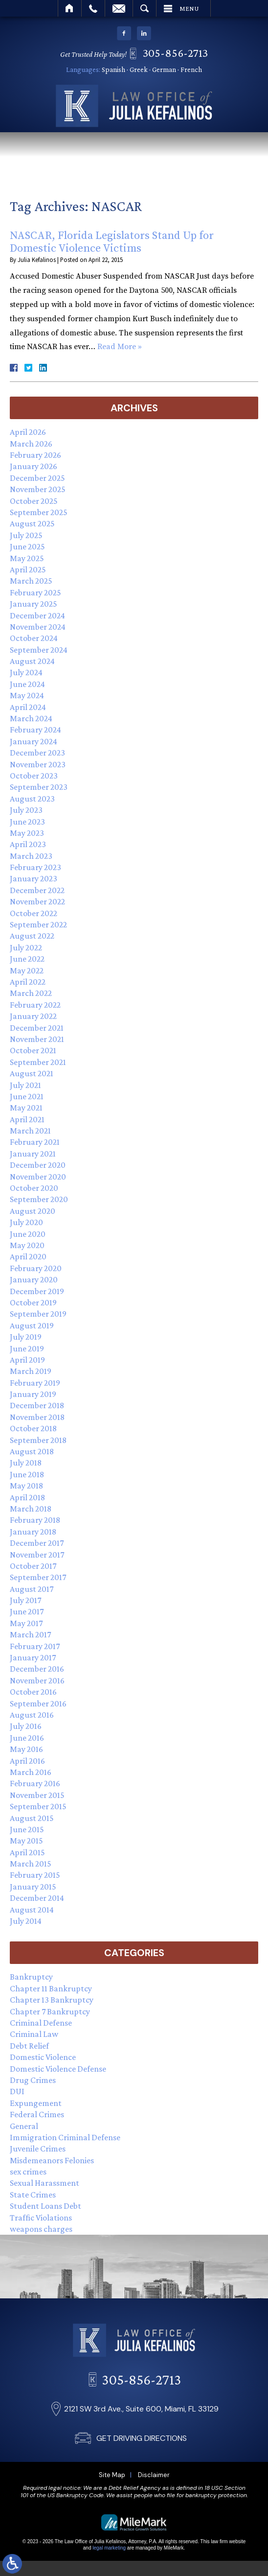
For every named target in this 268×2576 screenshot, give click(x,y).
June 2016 (27, 1738)
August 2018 (32, 1451)
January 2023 (33, 878)
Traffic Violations (41, 2217)
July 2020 (26, 1222)
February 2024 (35, 729)
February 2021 (35, 1142)
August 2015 (32, 1818)
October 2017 (33, 1566)
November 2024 (38, 627)
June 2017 (27, 1611)
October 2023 (34, 775)
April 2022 (27, 982)
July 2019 (26, 1337)
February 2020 (36, 1268)
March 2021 (30, 1130)
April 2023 (28, 844)
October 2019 (33, 1302)
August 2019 (32, 1325)
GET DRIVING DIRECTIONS (141, 2528)
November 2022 (37, 901)
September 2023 (38, 787)
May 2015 (26, 1840)
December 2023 (37, 752)
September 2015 (38, 1806)
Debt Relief (29, 2046)
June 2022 (27, 959)
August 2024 (32, 661)
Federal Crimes (37, 2114)
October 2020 (34, 1188)
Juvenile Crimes (38, 2148)
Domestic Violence (43, 2057)
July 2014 (26, 1921)
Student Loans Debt (45, 2206)
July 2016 (26, 1726)
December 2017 (37, 1543)
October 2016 (33, 1692)
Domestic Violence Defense (58, 2069)
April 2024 (28, 707)
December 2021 (37, 1028)
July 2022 (26, 947)
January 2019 (33, 1394)
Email (119, 8)
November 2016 (37, 1680)
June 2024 (27, 684)
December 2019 (37, 1291)
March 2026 (31, 444)
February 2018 (35, 1520)
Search (144, 8)
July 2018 (26, 1462)
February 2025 (35, 592)
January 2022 (33, 1016)
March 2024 (31, 718)
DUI (17, 2091)
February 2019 (35, 1383)
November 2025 (38, 489)
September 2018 (38, 1440)
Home (69, 8)
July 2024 (26, 672)
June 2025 (27, 546)
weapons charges (41, 2229)
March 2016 (30, 1772)
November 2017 (37, 1555)
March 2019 (30, 1371)
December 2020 (38, 1165)
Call (93, 8)
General (24, 2126)
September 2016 (38, 1703)
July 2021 (25, 1085)
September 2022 (38, 924)
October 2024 (34, 638)
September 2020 (39, 1199)
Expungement (36, 2103)
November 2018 (37, 1417)
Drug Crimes (33, 2080)
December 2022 (37, 890)
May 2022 (27, 970)
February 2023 (35, 867)
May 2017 (26, 1623)
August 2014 (32, 1909)
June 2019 (27, 1348)
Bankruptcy (31, 1977)
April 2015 (27, 1852)
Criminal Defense (41, 2023)
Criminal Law (34, 2034)
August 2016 (32, 1715)
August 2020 (32, 1211)
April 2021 (27, 1119)
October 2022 (33, 913)
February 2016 (35, 1783)
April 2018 (27, 1497)
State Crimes (33, 2194)
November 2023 (38, 764)
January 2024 (33, 741)
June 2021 (27, 1096)
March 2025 (31, 581)
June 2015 (27, 1829)
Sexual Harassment (44, 2183)
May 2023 (27, 833)
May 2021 (26, 1107)
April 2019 (27, 1360)
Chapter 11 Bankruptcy (51, 1988)
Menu (189, 8)
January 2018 (33, 1531)
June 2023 (27, 822)
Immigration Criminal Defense (65, 2137)
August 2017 (31, 1589)
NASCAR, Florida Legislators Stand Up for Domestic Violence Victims (112, 242)
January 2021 (33, 1153)
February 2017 (35, 1646)
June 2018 (27, 1474)
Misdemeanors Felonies (52, 2160)
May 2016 (26, 1749)
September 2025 (38, 512)
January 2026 (33, 466)
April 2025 (28, 569)
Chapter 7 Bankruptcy (50, 2011)
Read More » (119, 347)
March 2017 (30, 1634)
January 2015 (33, 1886)
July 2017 (25, 1600)
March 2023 (31, 856)
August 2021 (31, 1073)
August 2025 (32, 523)
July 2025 (26, 535)
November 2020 (38, 1177)
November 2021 (37, 1039)
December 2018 (37, 1405)
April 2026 (28, 432)
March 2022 (31, 993)
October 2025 (34, 501)
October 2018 (33, 1428)
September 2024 (38, 650)
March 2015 (30, 1863)
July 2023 (26, 810)
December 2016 (37, 1669)
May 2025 (27, 558)
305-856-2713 (177, 52)
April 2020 (28, 1256)
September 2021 (38, 1062)
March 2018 (30, 1508)
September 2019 (38, 1314)
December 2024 (37, 615)
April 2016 (27, 1761)
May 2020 (27, 1245)
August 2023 (32, 799)
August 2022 (32, 936)
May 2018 (26, 1485)
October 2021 (33, 1050)
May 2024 (27, 695)
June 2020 (27, 1234)
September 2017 (38, 1577)
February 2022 (35, 1005)
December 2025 (37, 478)
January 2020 (34, 1279)
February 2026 (35, 455)
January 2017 (33, 1657)
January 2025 (33, 604)
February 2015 (35, 1875)
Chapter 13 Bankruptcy (51, 2000)
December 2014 (37, 1898)
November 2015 (37, 1795)
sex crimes (28, 2171)
